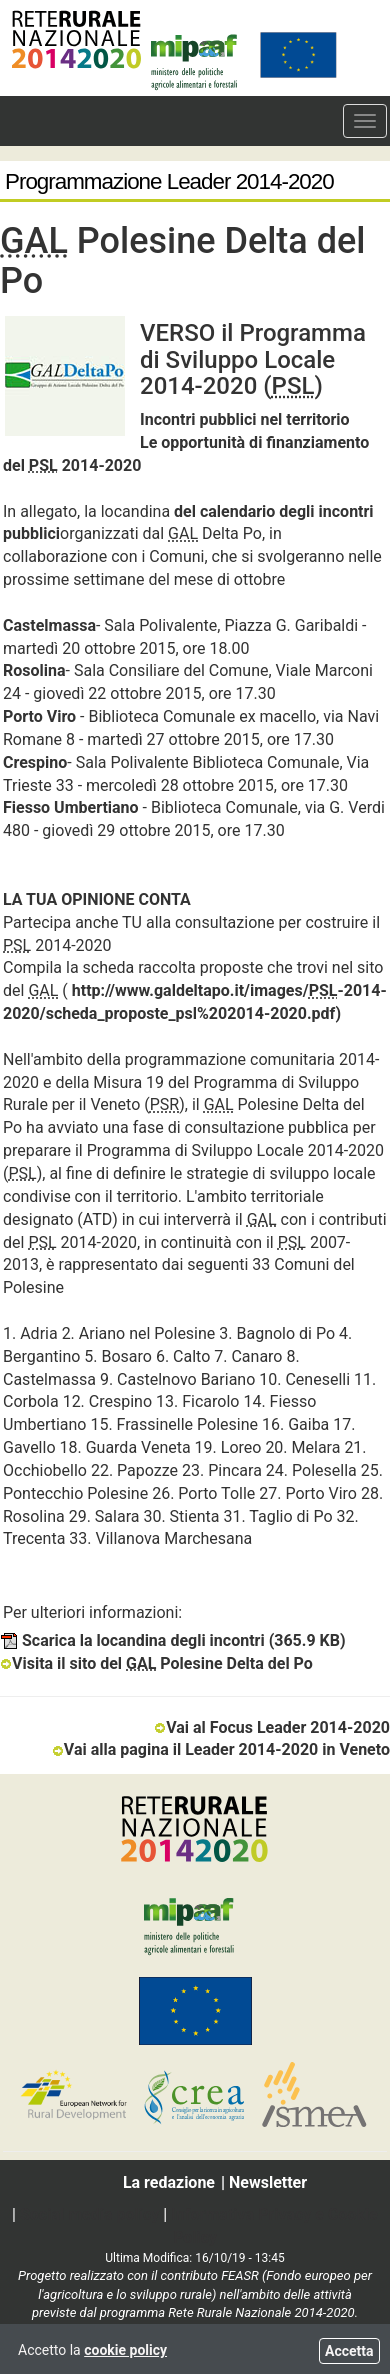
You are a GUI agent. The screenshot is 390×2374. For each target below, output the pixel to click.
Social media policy (89, 2214)
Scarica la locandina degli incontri (173, 1640)
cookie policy (125, 2350)
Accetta (349, 2351)
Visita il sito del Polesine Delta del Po (156, 1663)
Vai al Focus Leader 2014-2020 (272, 1727)
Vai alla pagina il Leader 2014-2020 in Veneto (221, 1749)
